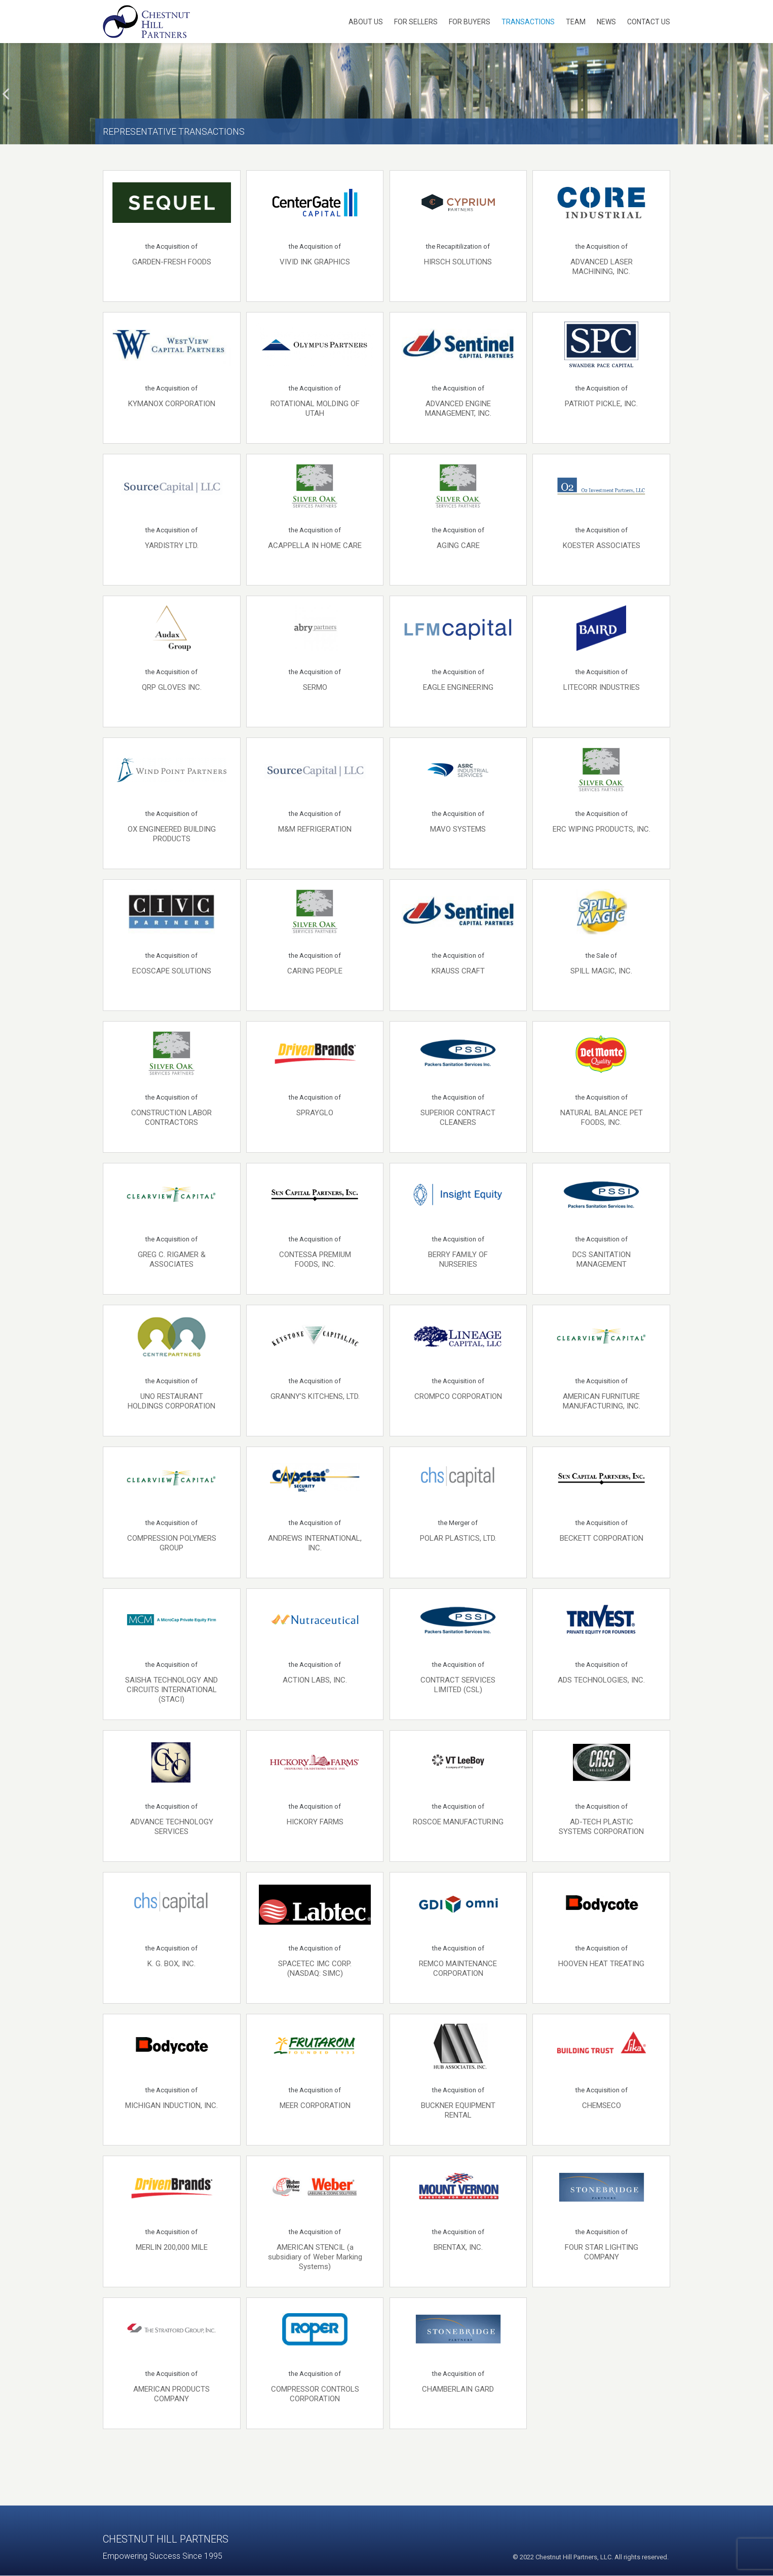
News (606, 22)
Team (576, 22)
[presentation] (6, 93)
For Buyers (469, 22)
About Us (366, 22)
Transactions (528, 22)
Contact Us (648, 22)
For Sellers (416, 22)
